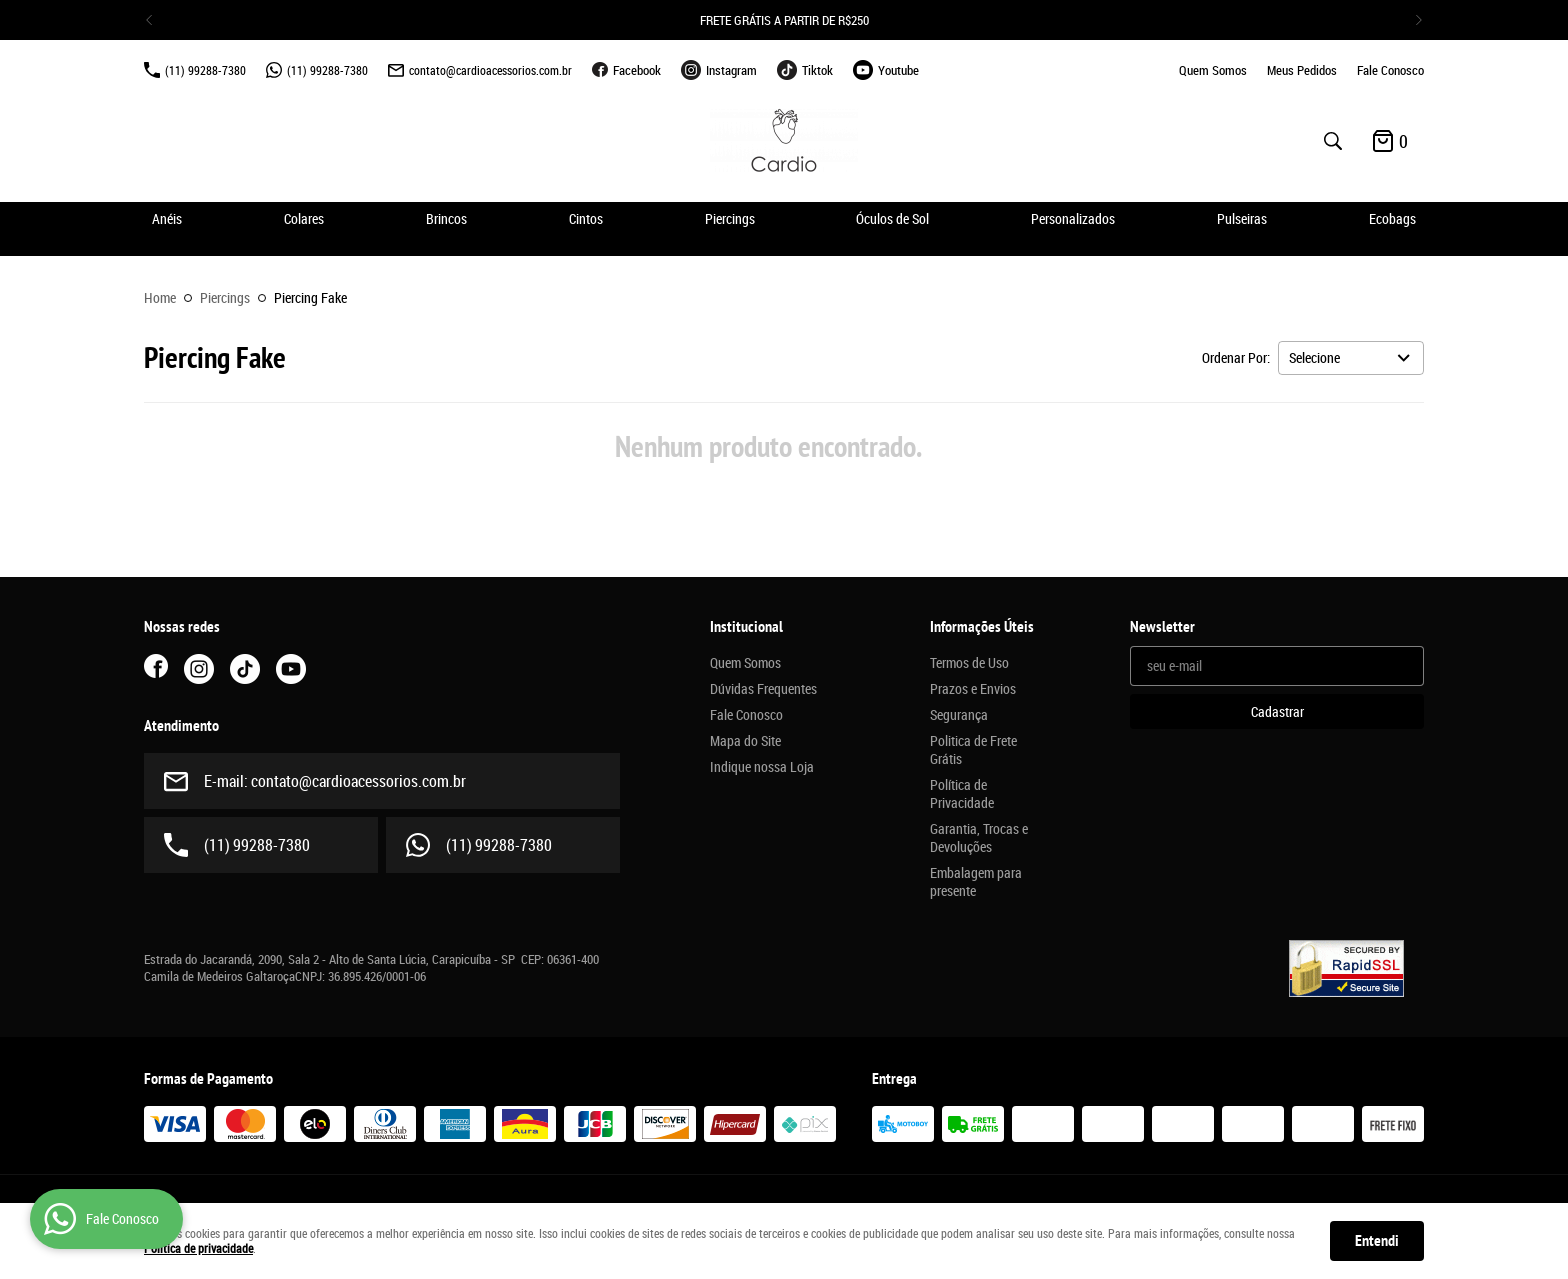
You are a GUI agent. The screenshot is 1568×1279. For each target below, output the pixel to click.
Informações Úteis (982, 627)
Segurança (959, 715)
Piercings (730, 218)
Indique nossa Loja (762, 767)
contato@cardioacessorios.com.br (490, 70)
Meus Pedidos (1302, 70)
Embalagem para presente (976, 882)
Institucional (746, 627)
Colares (304, 218)
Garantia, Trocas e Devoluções (979, 838)
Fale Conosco (1390, 70)
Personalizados (1073, 218)
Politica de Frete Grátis (973, 750)
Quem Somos (1213, 70)
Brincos (446, 218)
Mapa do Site (745, 741)
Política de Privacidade (962, 794)
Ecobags (1392, 218)
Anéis (167, 218)
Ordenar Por (1234, 357)
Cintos (586, 218)
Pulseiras (1242, 218)
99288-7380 (205, 70)
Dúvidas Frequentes (763, 689)
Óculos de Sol (892, 218)
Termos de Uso (969, 663)
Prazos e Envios (973, 689)
